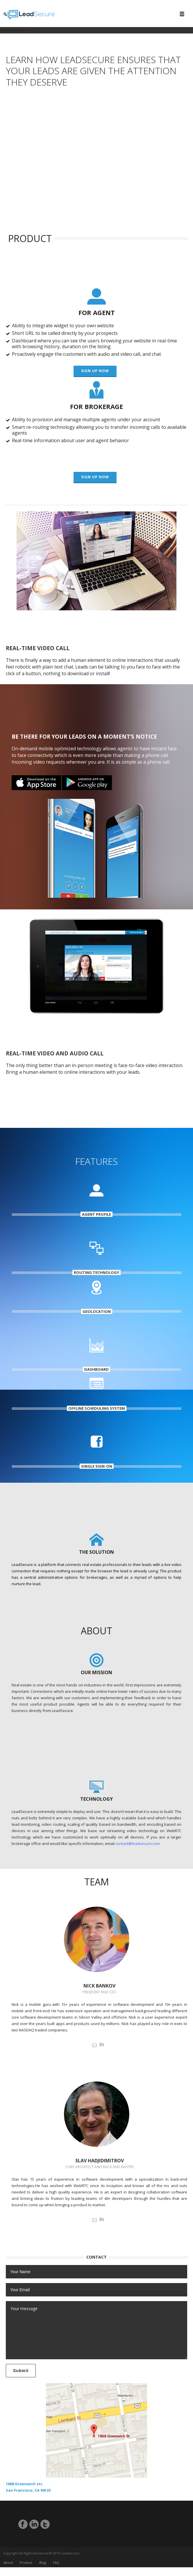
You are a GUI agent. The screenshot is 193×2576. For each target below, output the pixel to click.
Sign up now (95, 370)
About (8, 2567)
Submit (20, 2370)
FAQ (56, 2567)
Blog (42, 2567)
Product (26, 2567)
